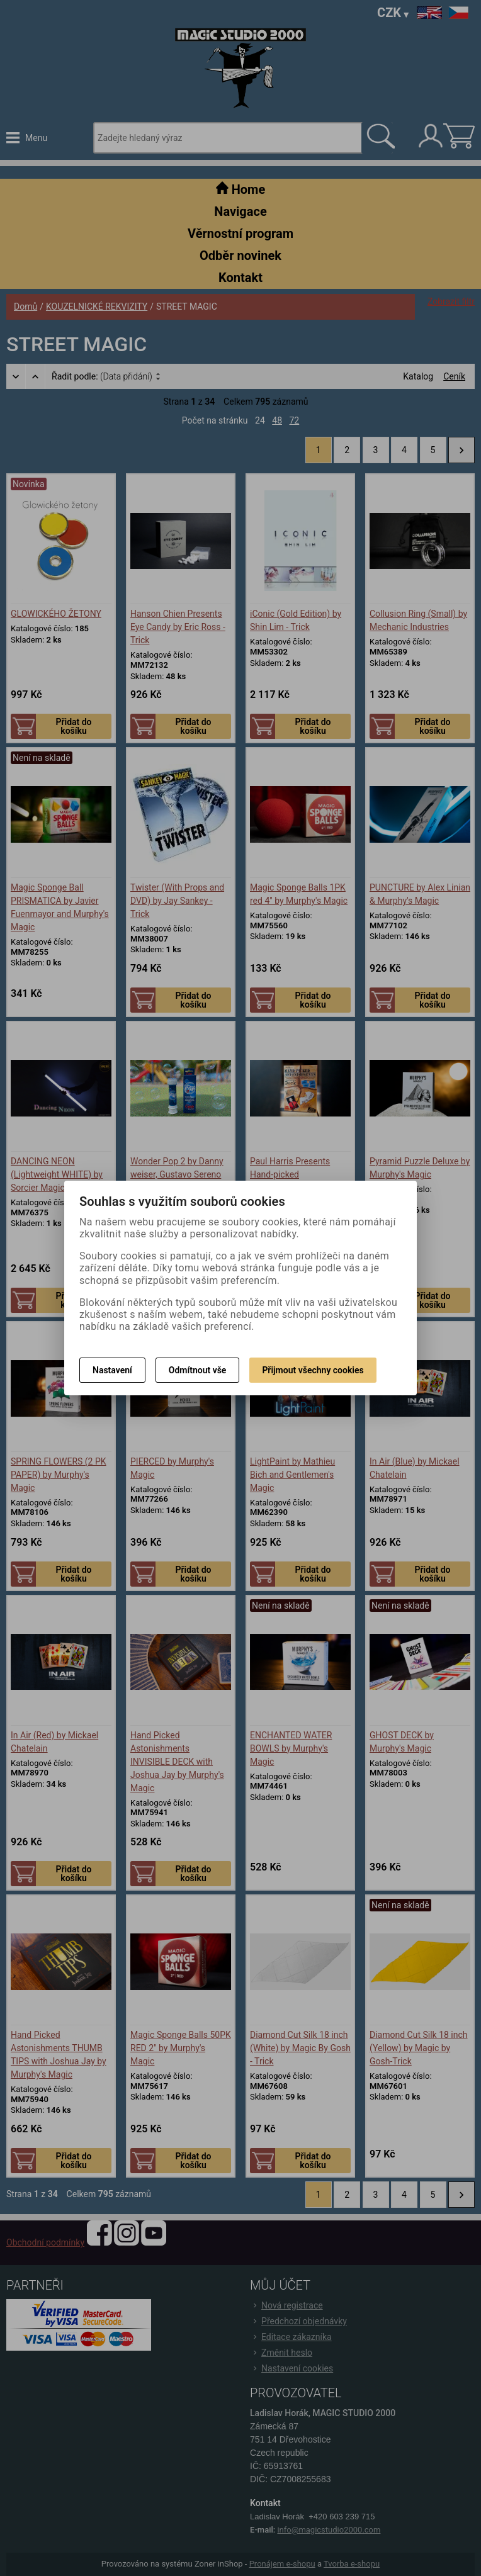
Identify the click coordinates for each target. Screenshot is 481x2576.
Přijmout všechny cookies (312, 1370)
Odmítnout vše (198, 1370)
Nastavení (112, 1370)
